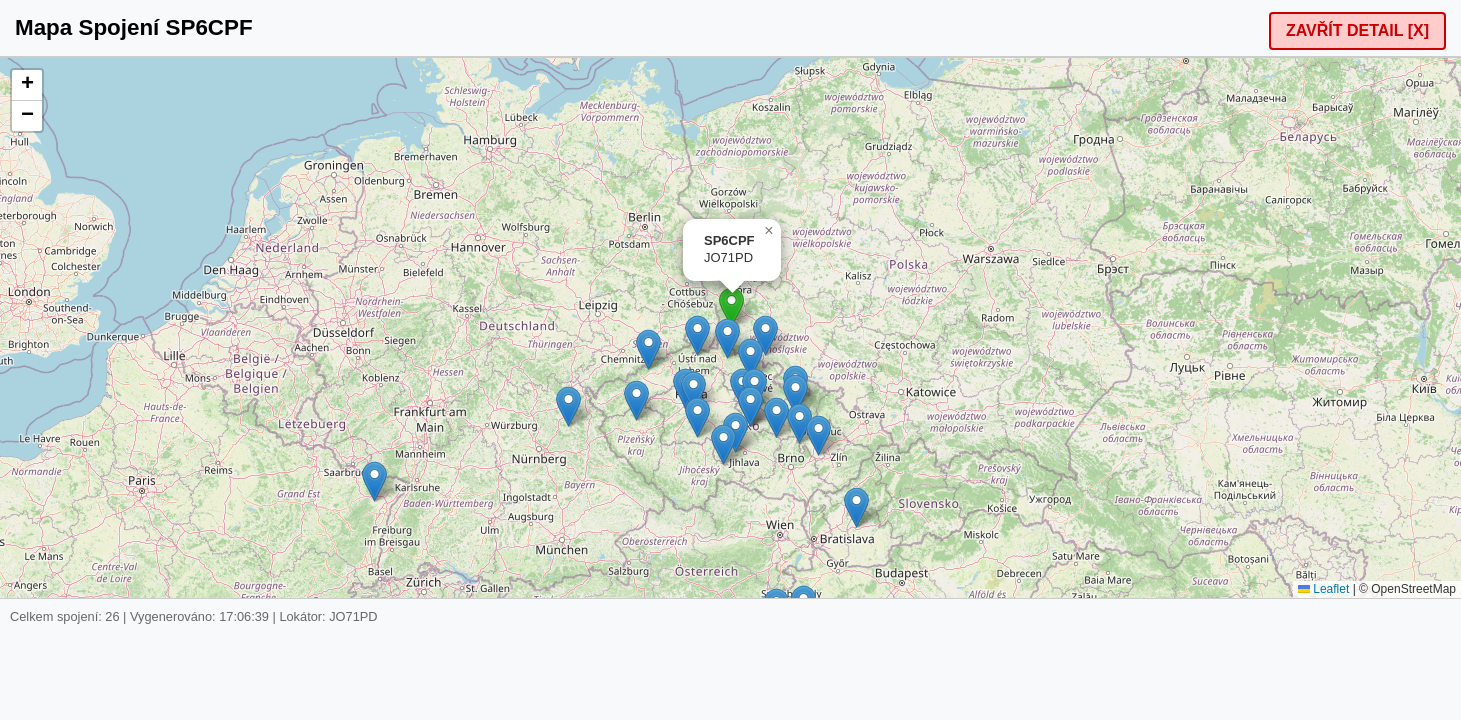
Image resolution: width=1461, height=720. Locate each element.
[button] (731, 307)
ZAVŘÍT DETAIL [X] (1357, 30)
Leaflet (1323, 589)
